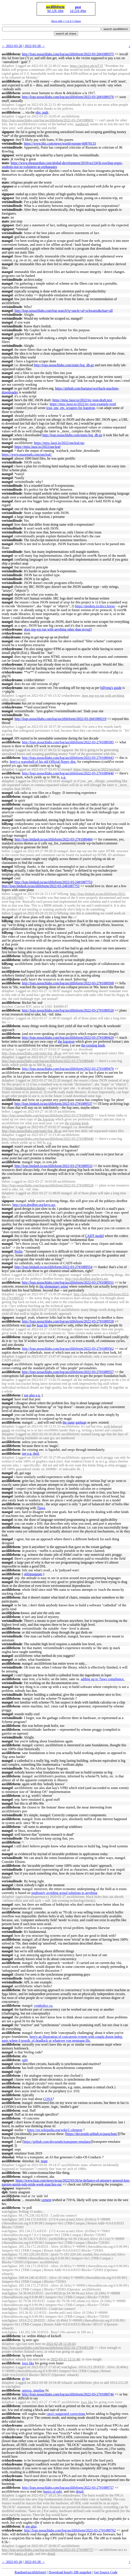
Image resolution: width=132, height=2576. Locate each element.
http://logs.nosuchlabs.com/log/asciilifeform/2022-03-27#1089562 (68, 1348)
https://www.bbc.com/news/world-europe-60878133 (60, 143)
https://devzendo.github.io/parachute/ (92, 2134)
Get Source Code (105, 2572)
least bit (42, 1325)
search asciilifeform (115, 29)
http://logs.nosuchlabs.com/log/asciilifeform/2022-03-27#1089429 (68, 1037)
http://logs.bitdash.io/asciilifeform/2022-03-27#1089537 (53, 1104)
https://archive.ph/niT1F (86, 66)
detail (79, 2491)
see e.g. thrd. (30, 1453)
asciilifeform (55, 7)
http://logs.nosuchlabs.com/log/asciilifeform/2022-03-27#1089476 (68, 1069)
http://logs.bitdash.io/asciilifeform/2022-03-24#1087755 (41, 886)
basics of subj (52, 2491)
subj (25, 2060)
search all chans (66, 33)
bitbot (6, 851)
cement (46, 2200)
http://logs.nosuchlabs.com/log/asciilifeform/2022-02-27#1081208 (48, 2347)
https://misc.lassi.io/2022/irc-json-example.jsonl (83, 404)
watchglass (9, 2211)
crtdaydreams (12, 629)
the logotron (66, 1041)
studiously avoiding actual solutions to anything (64, 1893)
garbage (80, 1422)
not (29, 1325)
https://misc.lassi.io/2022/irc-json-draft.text (82, 400)
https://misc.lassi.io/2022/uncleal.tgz (59, 443)
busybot (7, 1006)
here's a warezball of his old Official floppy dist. (43, 761)
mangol (7, 237)
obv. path (42, 112)
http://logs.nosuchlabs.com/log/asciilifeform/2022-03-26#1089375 (68, 54)
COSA (47, 2099)
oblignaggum (33, 1574)
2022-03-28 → (35, 46)
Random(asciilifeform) (30, 2572)
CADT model (94, 1236)
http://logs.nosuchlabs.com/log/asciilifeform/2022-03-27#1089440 (68, 773)
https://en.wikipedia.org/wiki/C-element (54, 2130)
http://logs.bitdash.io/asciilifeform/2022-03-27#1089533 (53, 1166)
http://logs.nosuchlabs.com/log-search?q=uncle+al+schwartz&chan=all (63, 310)
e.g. (63, 777)
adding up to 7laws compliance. (102, 1679)
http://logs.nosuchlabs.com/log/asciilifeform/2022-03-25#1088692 (48, 120)
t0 (23, 2379)
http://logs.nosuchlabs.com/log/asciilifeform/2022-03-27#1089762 (70, 2530)
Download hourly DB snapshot (70, 2572)
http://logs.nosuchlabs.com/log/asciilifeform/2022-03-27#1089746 (68, 2394)
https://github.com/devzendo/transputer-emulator (57, 2141)
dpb (5, 2192)
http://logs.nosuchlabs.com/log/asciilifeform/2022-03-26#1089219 (60, 719)
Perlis (18, 1251)
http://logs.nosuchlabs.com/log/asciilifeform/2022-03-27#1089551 (68, 1282)
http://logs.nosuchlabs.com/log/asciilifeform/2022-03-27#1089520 (68, 1010)
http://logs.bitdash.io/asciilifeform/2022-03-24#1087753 (53, 882)
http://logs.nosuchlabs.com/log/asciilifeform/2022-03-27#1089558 (68, 1321)
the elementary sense (53, 1286)
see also (30, 2526)
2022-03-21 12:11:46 (65, 2359)
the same (69, 1422)
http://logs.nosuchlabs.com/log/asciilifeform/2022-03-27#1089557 (68, 1372)
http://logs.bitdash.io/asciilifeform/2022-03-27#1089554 (53, 1267)
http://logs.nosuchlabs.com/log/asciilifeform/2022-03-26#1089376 (68, 97)
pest (78, 7)
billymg (7, 824)
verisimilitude (12, 143)
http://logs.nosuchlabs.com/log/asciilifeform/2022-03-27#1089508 (68, 983)
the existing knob (93, 1045)
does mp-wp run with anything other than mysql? (58, 629)
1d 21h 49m (78, 11)
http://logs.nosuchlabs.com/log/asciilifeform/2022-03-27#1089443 (68, 758)
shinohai (8, 2157)
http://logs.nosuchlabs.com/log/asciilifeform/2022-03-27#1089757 (68, 2487)
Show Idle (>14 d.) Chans (66, 21)
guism (6, 1430)
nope (44, 2161)
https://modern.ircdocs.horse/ (95, 606)
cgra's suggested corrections (66, 2414)
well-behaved (113, 1426)
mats (5, 159)
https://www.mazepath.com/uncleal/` (27, 454)
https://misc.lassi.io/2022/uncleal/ (37, 447)
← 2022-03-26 (12, 46)
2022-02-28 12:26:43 (60, 2344)
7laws (41, 1508)
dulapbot (8, 66)
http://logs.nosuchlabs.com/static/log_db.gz (64, 365)
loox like (28, 2363)
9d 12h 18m (55, 11)
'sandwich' (82, 124)
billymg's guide (110, 688)
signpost (8, 132)
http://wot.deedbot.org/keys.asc (34, 1205)
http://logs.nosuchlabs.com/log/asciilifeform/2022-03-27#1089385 (68, 742)
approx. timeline (33, 2390)
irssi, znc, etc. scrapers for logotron (70, 408)
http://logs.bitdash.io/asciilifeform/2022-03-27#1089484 (54, 839)
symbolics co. (43, 2005)
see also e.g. (32, 1395)
